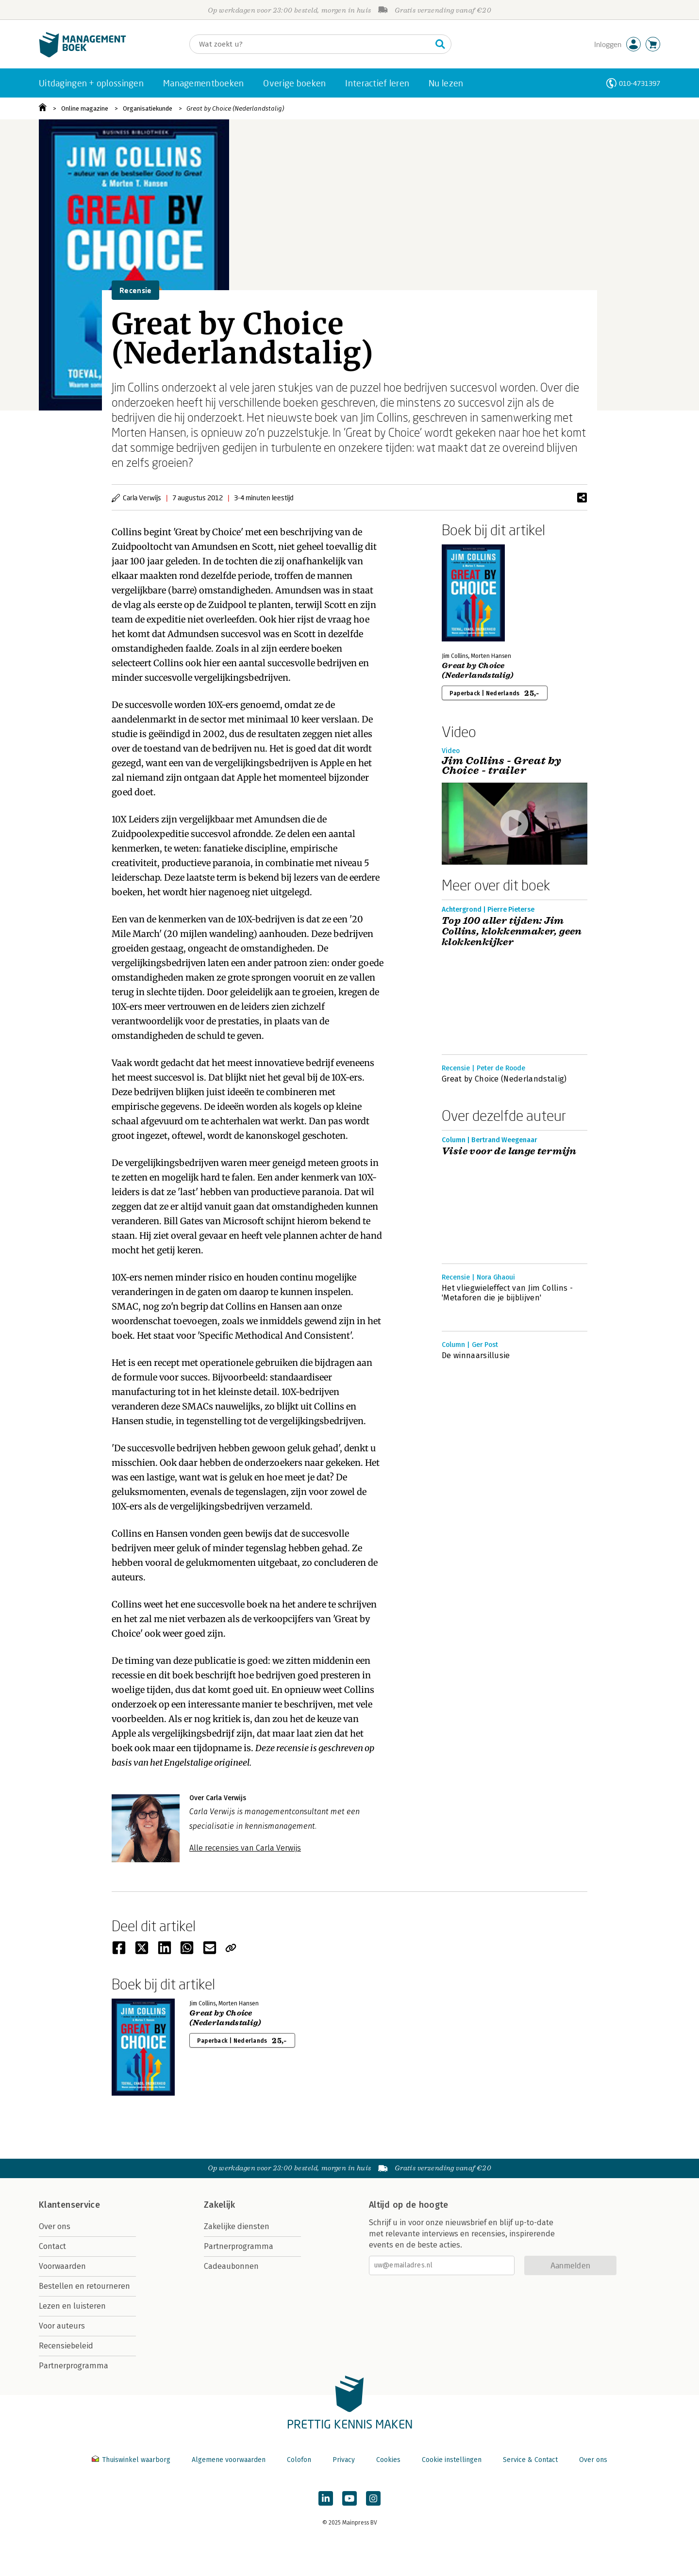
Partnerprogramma (73, 2365)
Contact (52, 2246)
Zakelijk (219, 2204)
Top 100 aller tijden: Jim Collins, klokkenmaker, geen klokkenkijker (512, 932)
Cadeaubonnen (231, 2266)
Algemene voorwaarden (229, 2460)
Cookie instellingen (452, 2460)
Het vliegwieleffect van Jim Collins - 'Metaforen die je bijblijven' (507, 1292)
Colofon (299, 2460)
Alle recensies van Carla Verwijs (245, 1848)
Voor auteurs (62, 2325)
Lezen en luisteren (72, 2306)
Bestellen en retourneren (84, 2286)
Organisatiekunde (147, 108)
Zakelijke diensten (236, 2226)
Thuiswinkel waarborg (132, 2460)
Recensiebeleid (66, 2345)
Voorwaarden (62, 2266)
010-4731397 (639, 83)
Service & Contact (530, 2460)
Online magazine (84, 108)
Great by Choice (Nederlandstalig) (235, 108)
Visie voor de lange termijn (509, 1151)
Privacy (344, 2460)
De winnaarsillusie (476, 1355)
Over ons (54, 2226)
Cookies (388, 2460)
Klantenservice (69, 2204)
